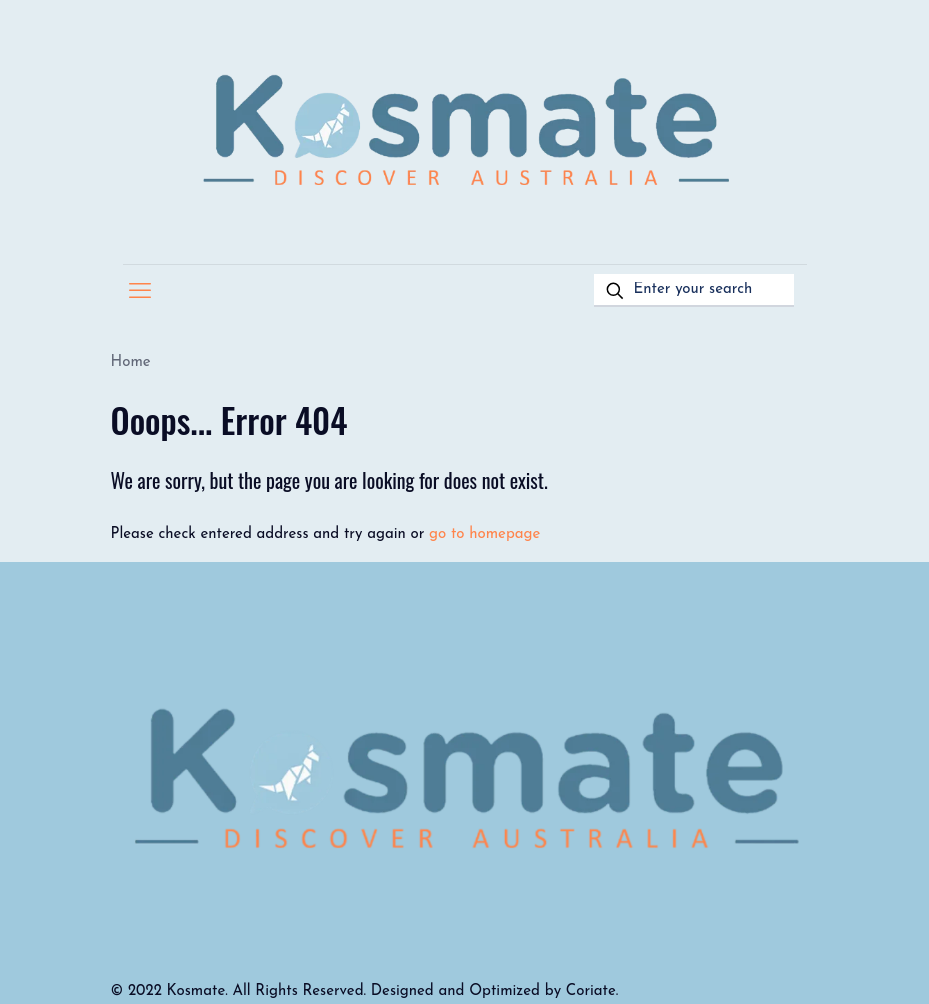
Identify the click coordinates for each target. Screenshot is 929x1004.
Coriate (591, 991)
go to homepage (484, 534)
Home (131, 362)
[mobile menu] (140, 293)
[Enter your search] (694, 290)
